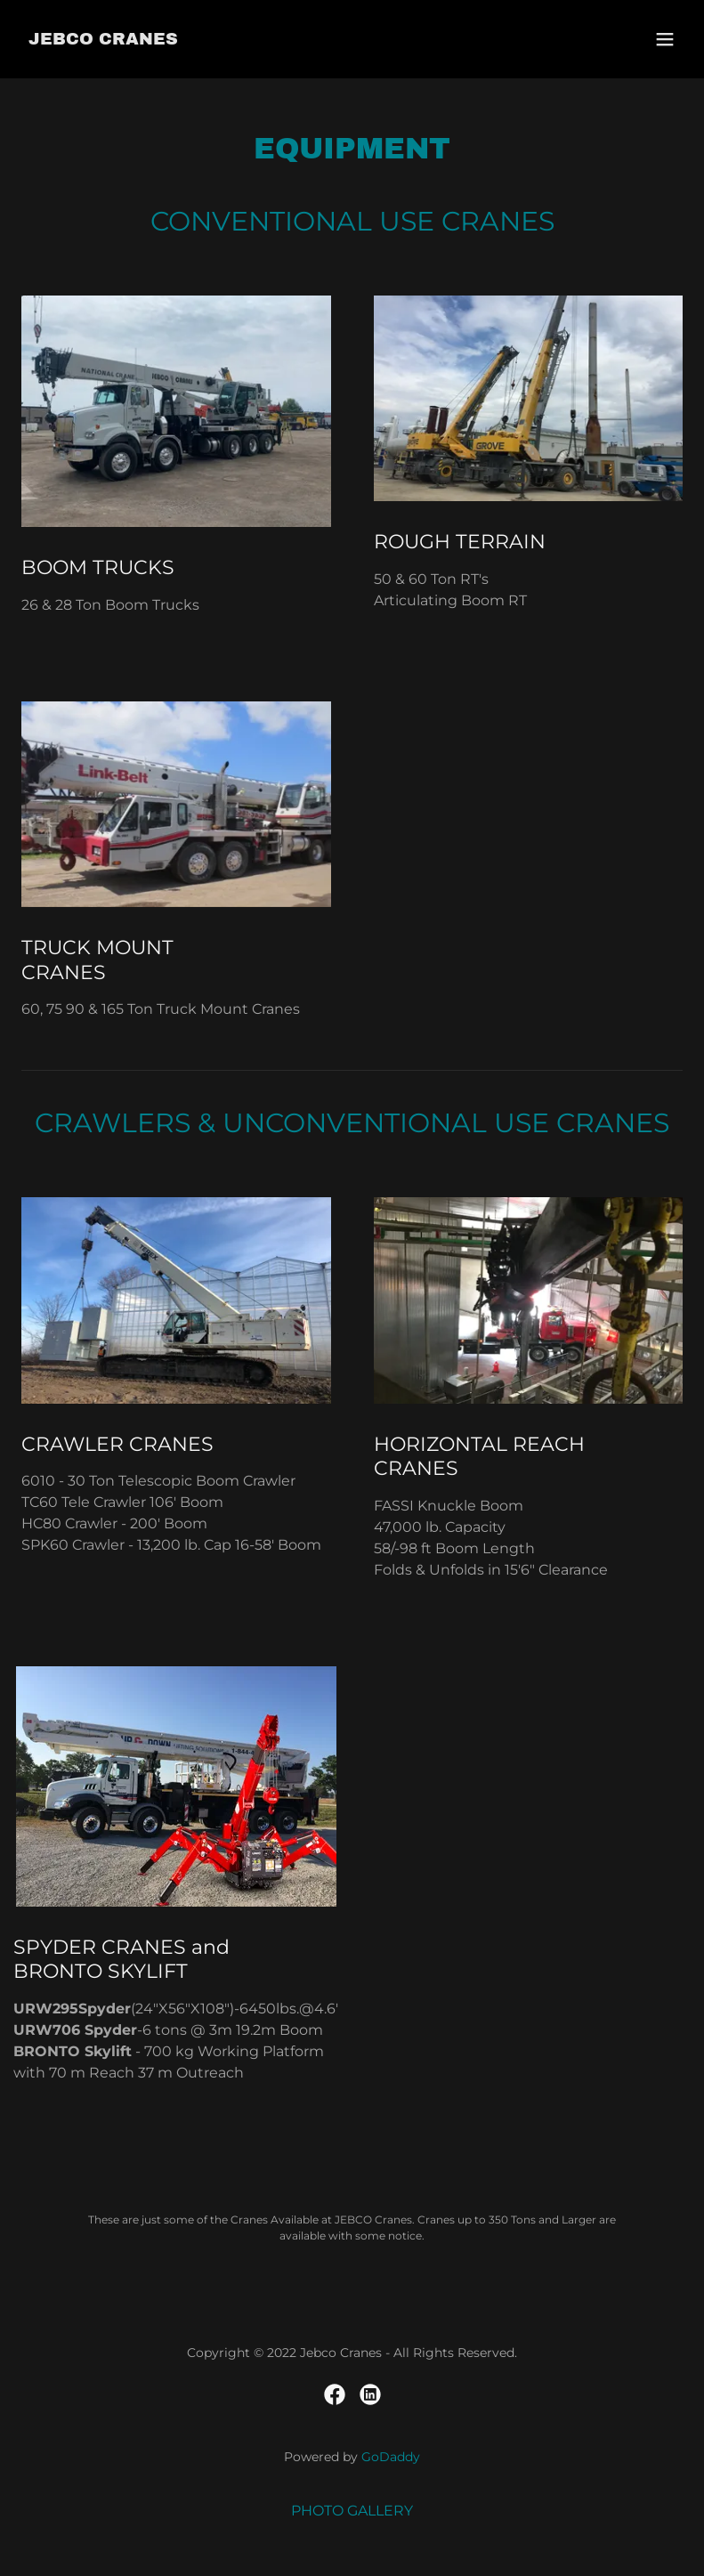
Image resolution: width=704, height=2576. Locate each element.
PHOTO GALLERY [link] (352, 2510)
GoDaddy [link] (390, 2457)
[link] (103, 39)
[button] (665, 39)
